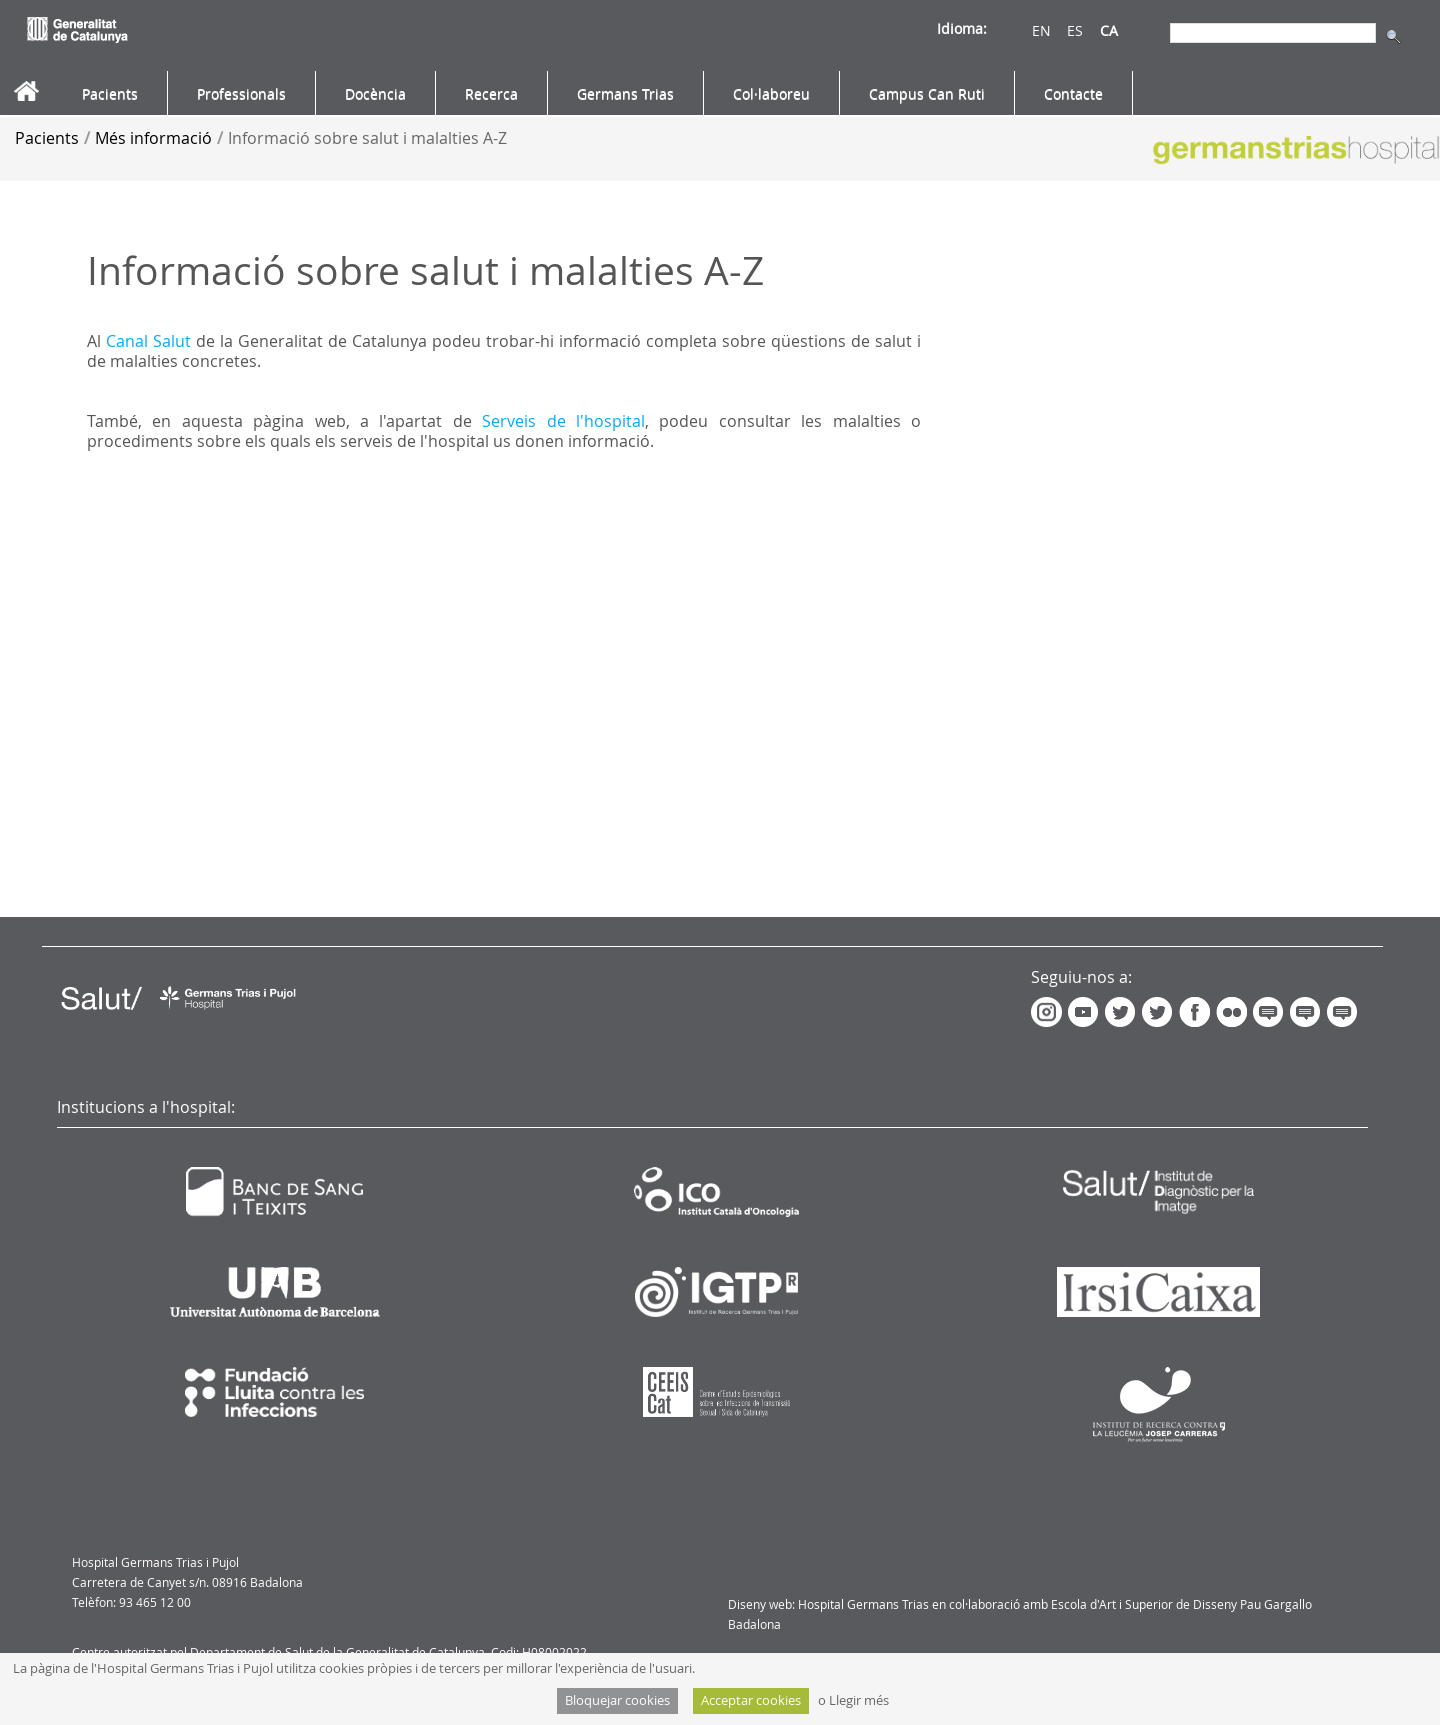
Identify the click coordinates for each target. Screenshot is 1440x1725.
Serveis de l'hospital (563, 421)
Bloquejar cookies (617, 1700)
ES (1075, 30)
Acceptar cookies (751, 1700)
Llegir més (859, 1700)
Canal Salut (148, 341)
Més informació (153, 138)
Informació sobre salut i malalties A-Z (367, 138)
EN (1041, 30)
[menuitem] (110, 94)
